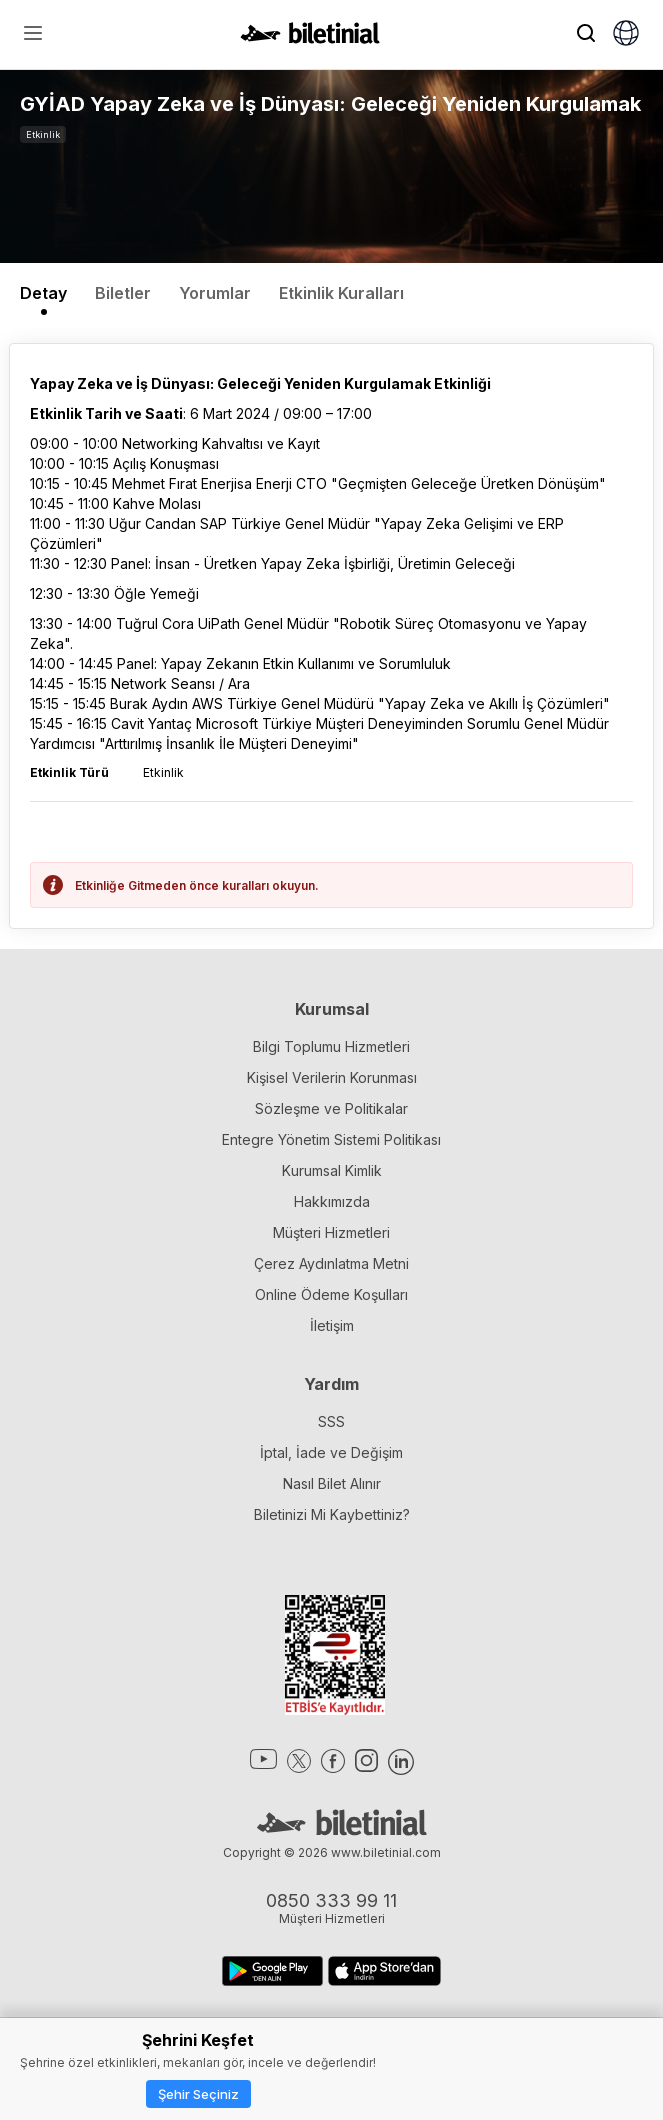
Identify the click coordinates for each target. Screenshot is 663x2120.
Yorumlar (215, 293)
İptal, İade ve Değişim (331, 1452)
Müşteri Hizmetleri (331, 1232)
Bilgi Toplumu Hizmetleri (331, 1046)
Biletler (123, 293)
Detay (43, 293)
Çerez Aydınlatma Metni (331, 1263)
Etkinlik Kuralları (341, 293)
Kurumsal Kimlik (332, 1170)
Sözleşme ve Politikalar (331, 1108)
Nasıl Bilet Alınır (332, 1483)
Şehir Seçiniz (198, 2094)
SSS (331, 1421)
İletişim (332, 1325)
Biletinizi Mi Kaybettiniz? (332, 1514)
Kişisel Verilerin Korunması (332, 1077)
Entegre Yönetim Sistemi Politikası (331, 1139)
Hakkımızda (332, 1201)
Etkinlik (43, 134)
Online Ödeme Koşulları (331, 1294)
